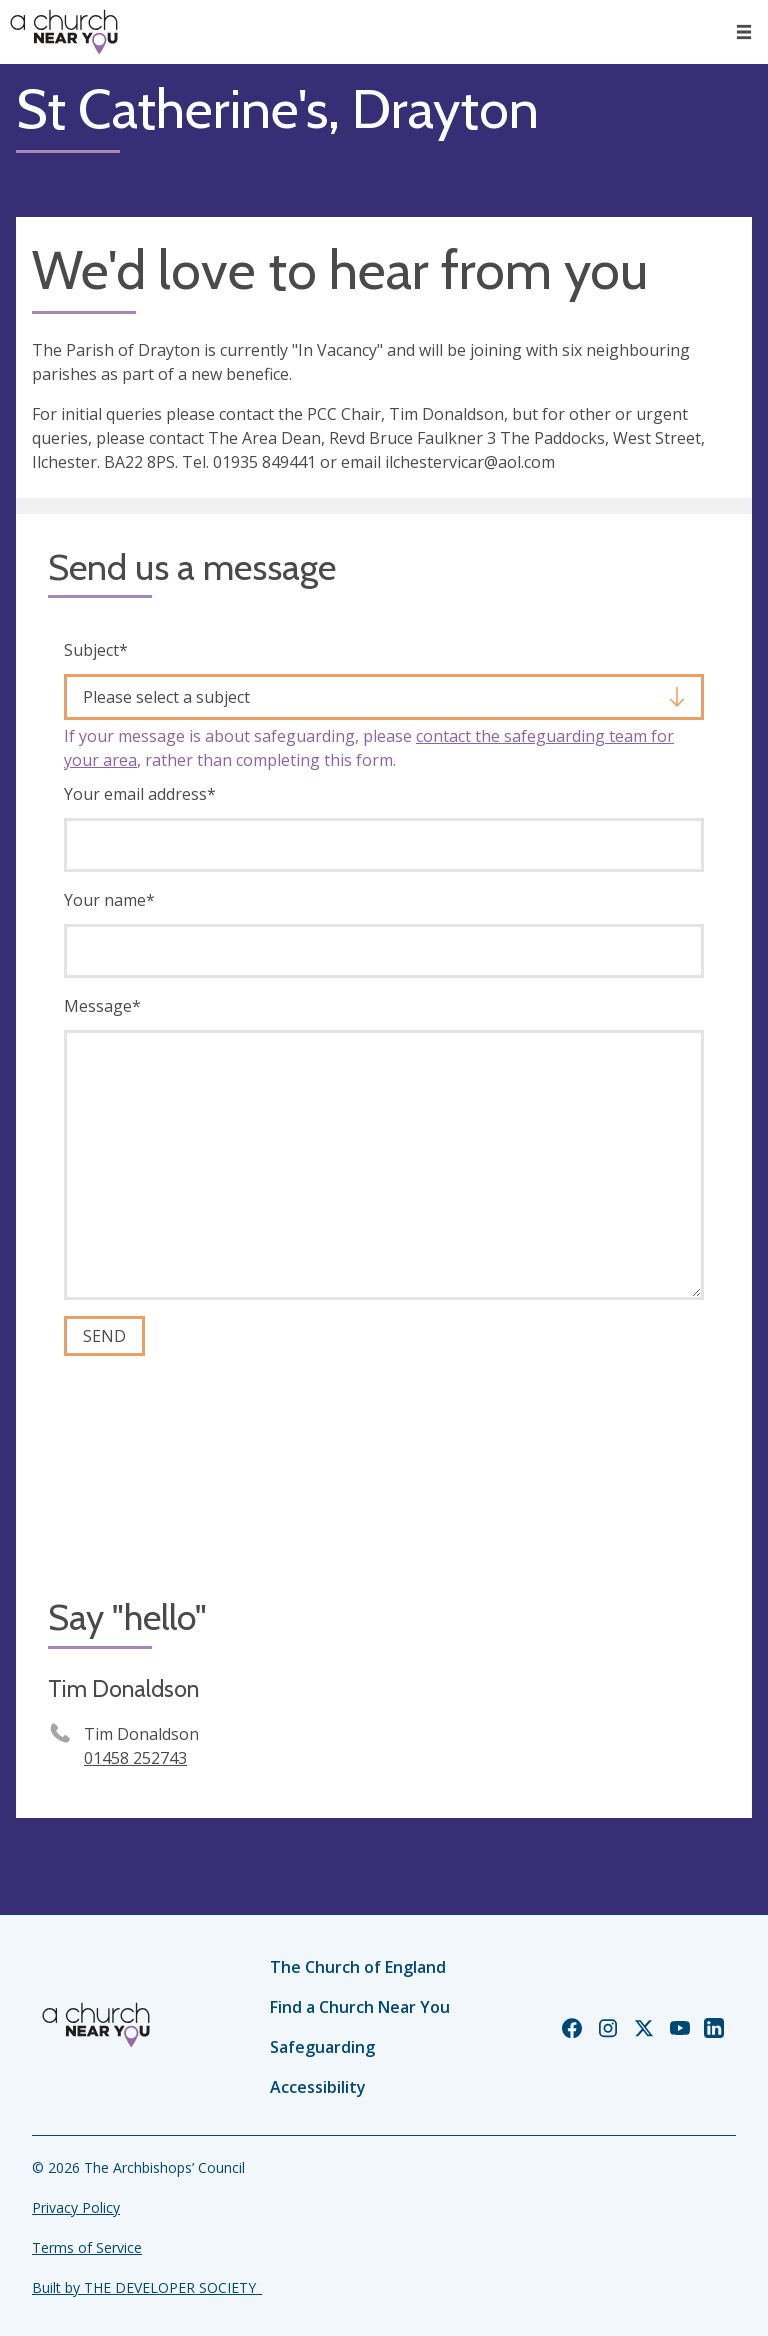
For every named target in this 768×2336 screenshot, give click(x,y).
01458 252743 (135, 1758)
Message (102, 1006)
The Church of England (358, 1967)
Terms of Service (87, 2247)
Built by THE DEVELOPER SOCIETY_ (147, 2287)
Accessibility (318, 2087)
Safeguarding (322, 2047)
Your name (109, 900)
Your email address (140, 794)
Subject (96, 650)
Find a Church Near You (360, 2007)
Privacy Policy (76, 2207)
